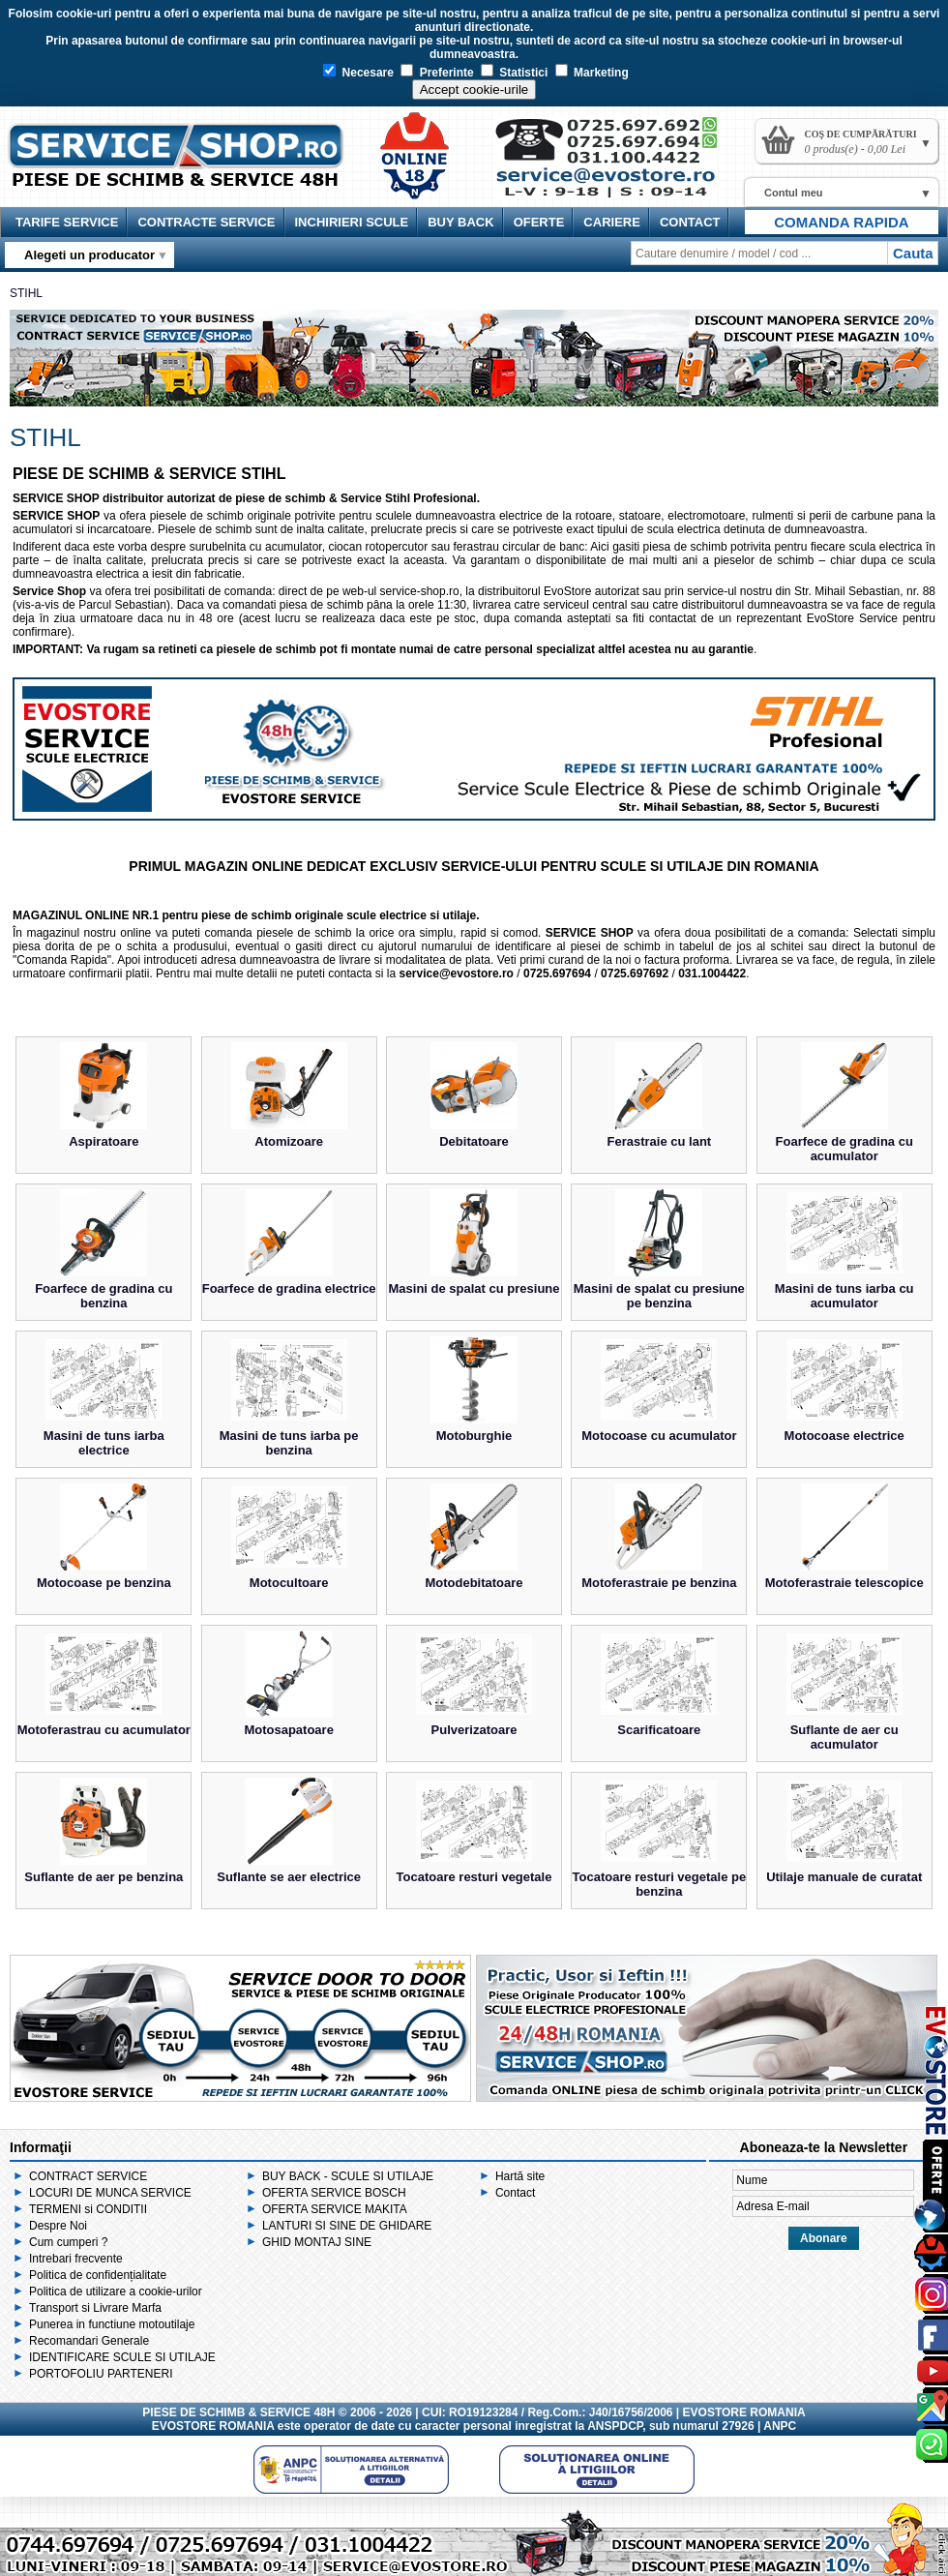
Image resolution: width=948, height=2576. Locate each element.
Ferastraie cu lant (659, 1141)
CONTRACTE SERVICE (206, 222)
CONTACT (690, 222)
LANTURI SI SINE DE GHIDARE (346, 2225)
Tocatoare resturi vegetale (474, 1877)
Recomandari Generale (89, 2341)
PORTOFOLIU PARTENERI (100, 2374)
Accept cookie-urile (474, 89)
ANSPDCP (614, 2426)
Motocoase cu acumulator (658, 1435)
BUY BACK (460, 222)
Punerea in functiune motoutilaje (111, 2324)
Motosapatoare (288, 1729)
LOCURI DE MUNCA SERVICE (110, 2193)
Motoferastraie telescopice (844, 1582)
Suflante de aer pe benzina (103, 1877)
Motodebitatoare (473, 1582)
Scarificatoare (658, 1729)
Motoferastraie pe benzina (658, 1582)
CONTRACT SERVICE (88, 2176)
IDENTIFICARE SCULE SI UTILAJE (122, 2357)
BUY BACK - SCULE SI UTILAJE (347, 2176)
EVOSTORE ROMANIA (213, 2426)
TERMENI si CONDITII (88, 2209)
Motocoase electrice (844, 1435)
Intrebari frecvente (76, 2258)
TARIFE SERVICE (66, 222)
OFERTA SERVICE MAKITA (334, 2209)
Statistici (514, 72)
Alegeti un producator (89, 255)
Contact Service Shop (615, 164)
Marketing (592, 72)
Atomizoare (288, 1141)
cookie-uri (83, 13)
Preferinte (436, 72)
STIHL (26, 293)
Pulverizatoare (474, 1729)
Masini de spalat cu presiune (474, 1288)
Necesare (358, 72)
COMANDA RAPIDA (841, 222)
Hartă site (520, 2176)
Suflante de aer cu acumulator (844, 1737)
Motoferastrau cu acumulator (104, 1729)
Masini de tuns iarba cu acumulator (844, 1295)
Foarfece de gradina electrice (289, 1288)
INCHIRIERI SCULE (352, 222)
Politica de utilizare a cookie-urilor (115, 2291)
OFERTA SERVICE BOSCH (334, 2193)
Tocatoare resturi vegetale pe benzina (660, 1884)
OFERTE (539, 222)
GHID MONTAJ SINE (316, 2242)
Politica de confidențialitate (97, 2275)
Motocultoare (289, 1582)
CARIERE (611, 222)
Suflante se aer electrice (289, 1877)
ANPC (779, 2426)
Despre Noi (58, 2225)
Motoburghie (474, 1435)
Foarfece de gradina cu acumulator (844, 1148)
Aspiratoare (103, 1141)
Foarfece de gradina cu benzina (103, 1295)
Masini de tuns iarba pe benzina (289, 1442)
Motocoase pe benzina (104, 1582)
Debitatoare (474, 1141)
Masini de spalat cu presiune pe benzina (659, 1295)
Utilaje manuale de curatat (844, 1877)
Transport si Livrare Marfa (95, 2308)
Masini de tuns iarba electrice (104, 1442)
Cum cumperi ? (68, 2242)
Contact (515, 2193)
